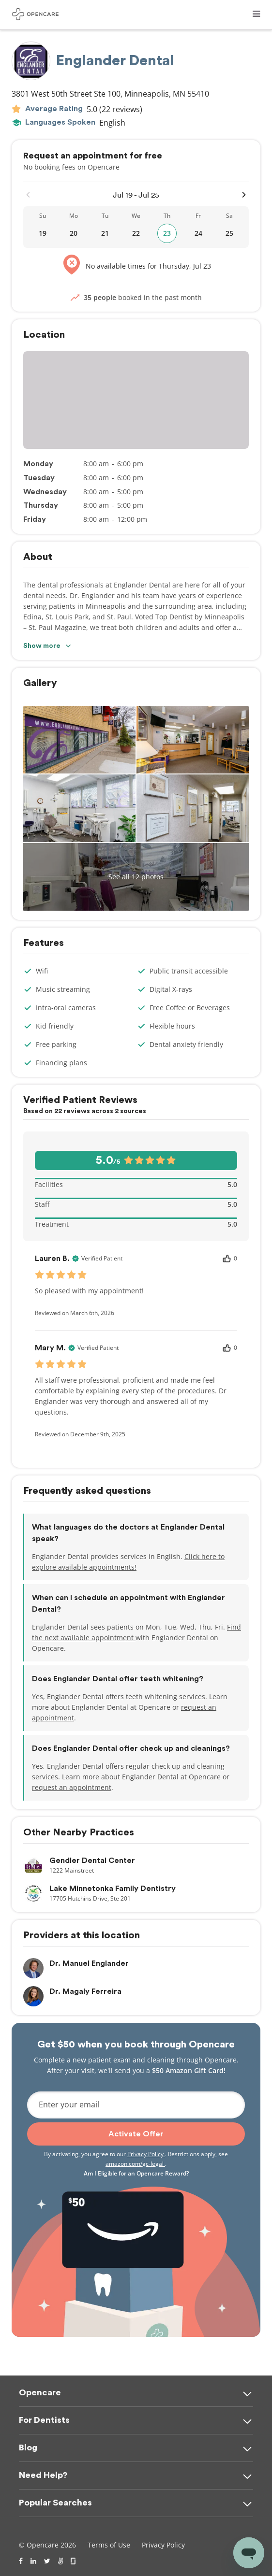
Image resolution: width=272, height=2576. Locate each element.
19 (42, 233)
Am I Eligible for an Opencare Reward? (136, 2173)
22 (136, 233)
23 (167, 233)
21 (105, 233)
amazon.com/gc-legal (135, 2164)
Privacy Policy (146, 2154)
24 (198, 233)
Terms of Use (109, 2544)
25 (229, 233)
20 (73, 233)
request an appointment (71, 1787)
